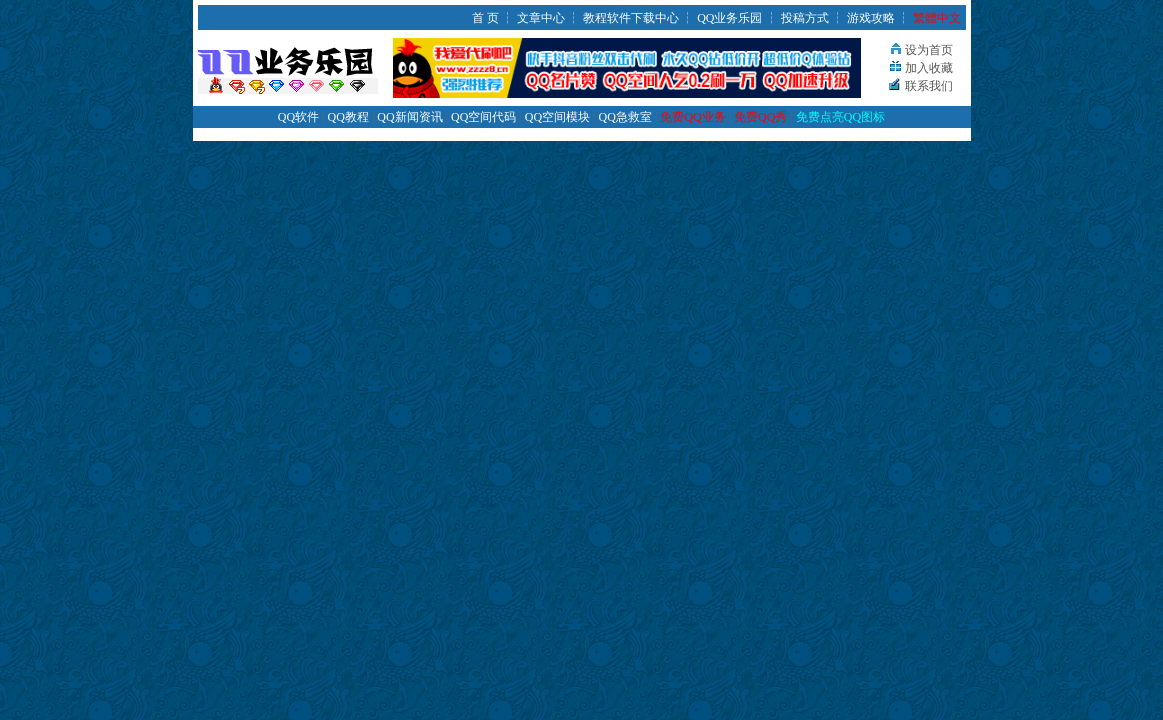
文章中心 (541, 18)
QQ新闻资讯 (409, 117)
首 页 (485, 18)
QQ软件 (298, 117)
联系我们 (929, 86)
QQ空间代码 (483, 117)
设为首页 (929, 50)
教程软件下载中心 (631, 18)
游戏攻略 (871, 18)
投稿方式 (805, 18)
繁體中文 (937, 18)
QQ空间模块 (557, 117)
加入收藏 (929, 68)
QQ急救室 (625, 117)
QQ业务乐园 (729, 18)
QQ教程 (348, 117)
